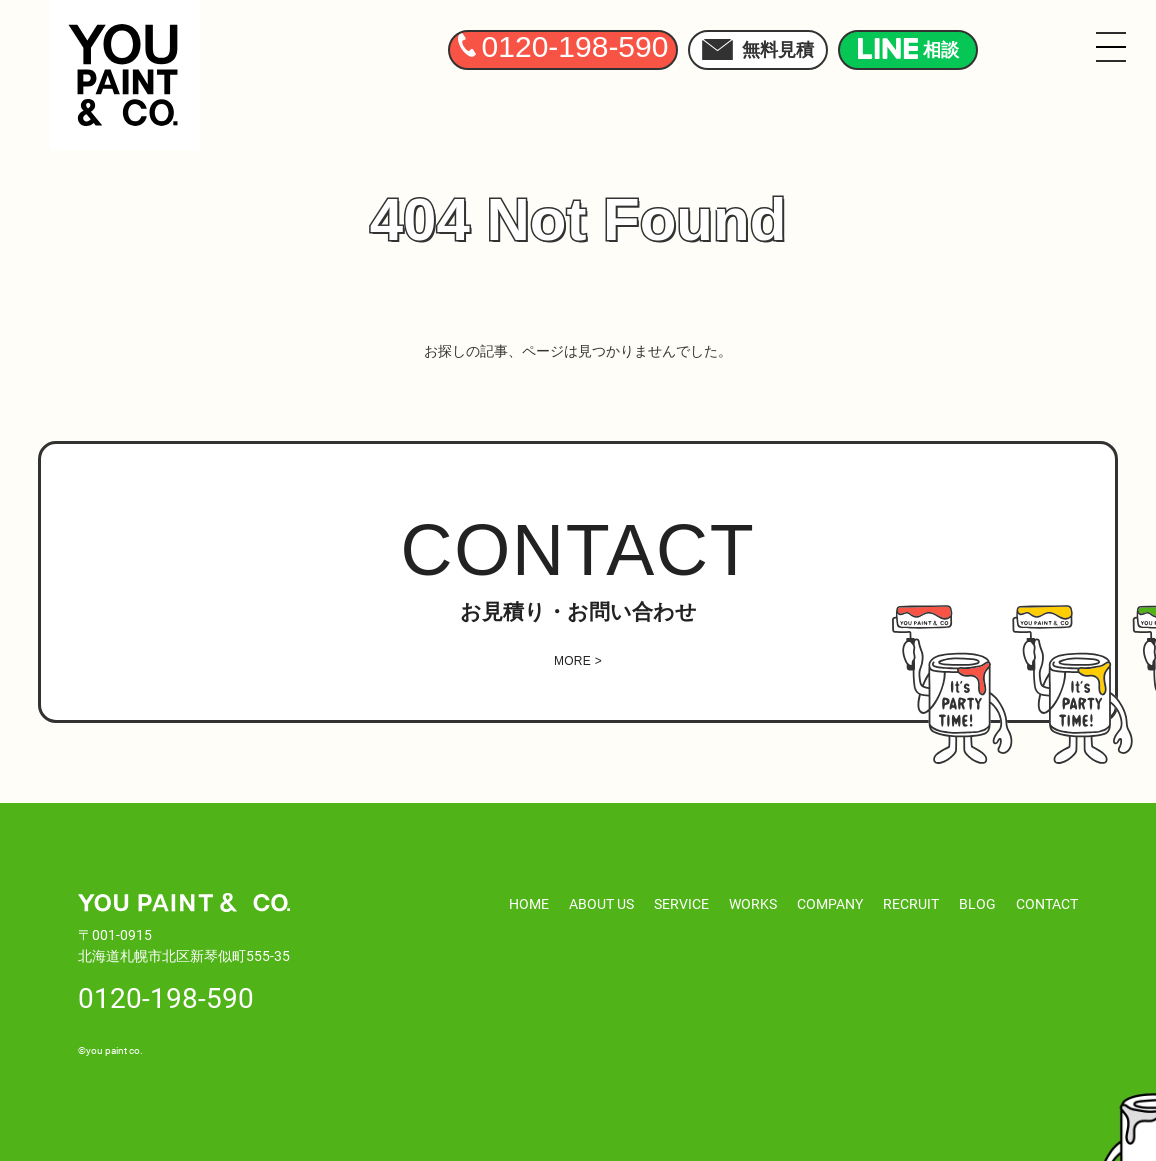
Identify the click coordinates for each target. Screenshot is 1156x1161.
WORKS (753, 903)
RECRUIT (911, 903)
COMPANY (830, 903)
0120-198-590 (166, 997)
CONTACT (1047, 903)
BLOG (977, 903)
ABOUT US (601, 903)
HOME (529, 903)
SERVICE (681, 903)
